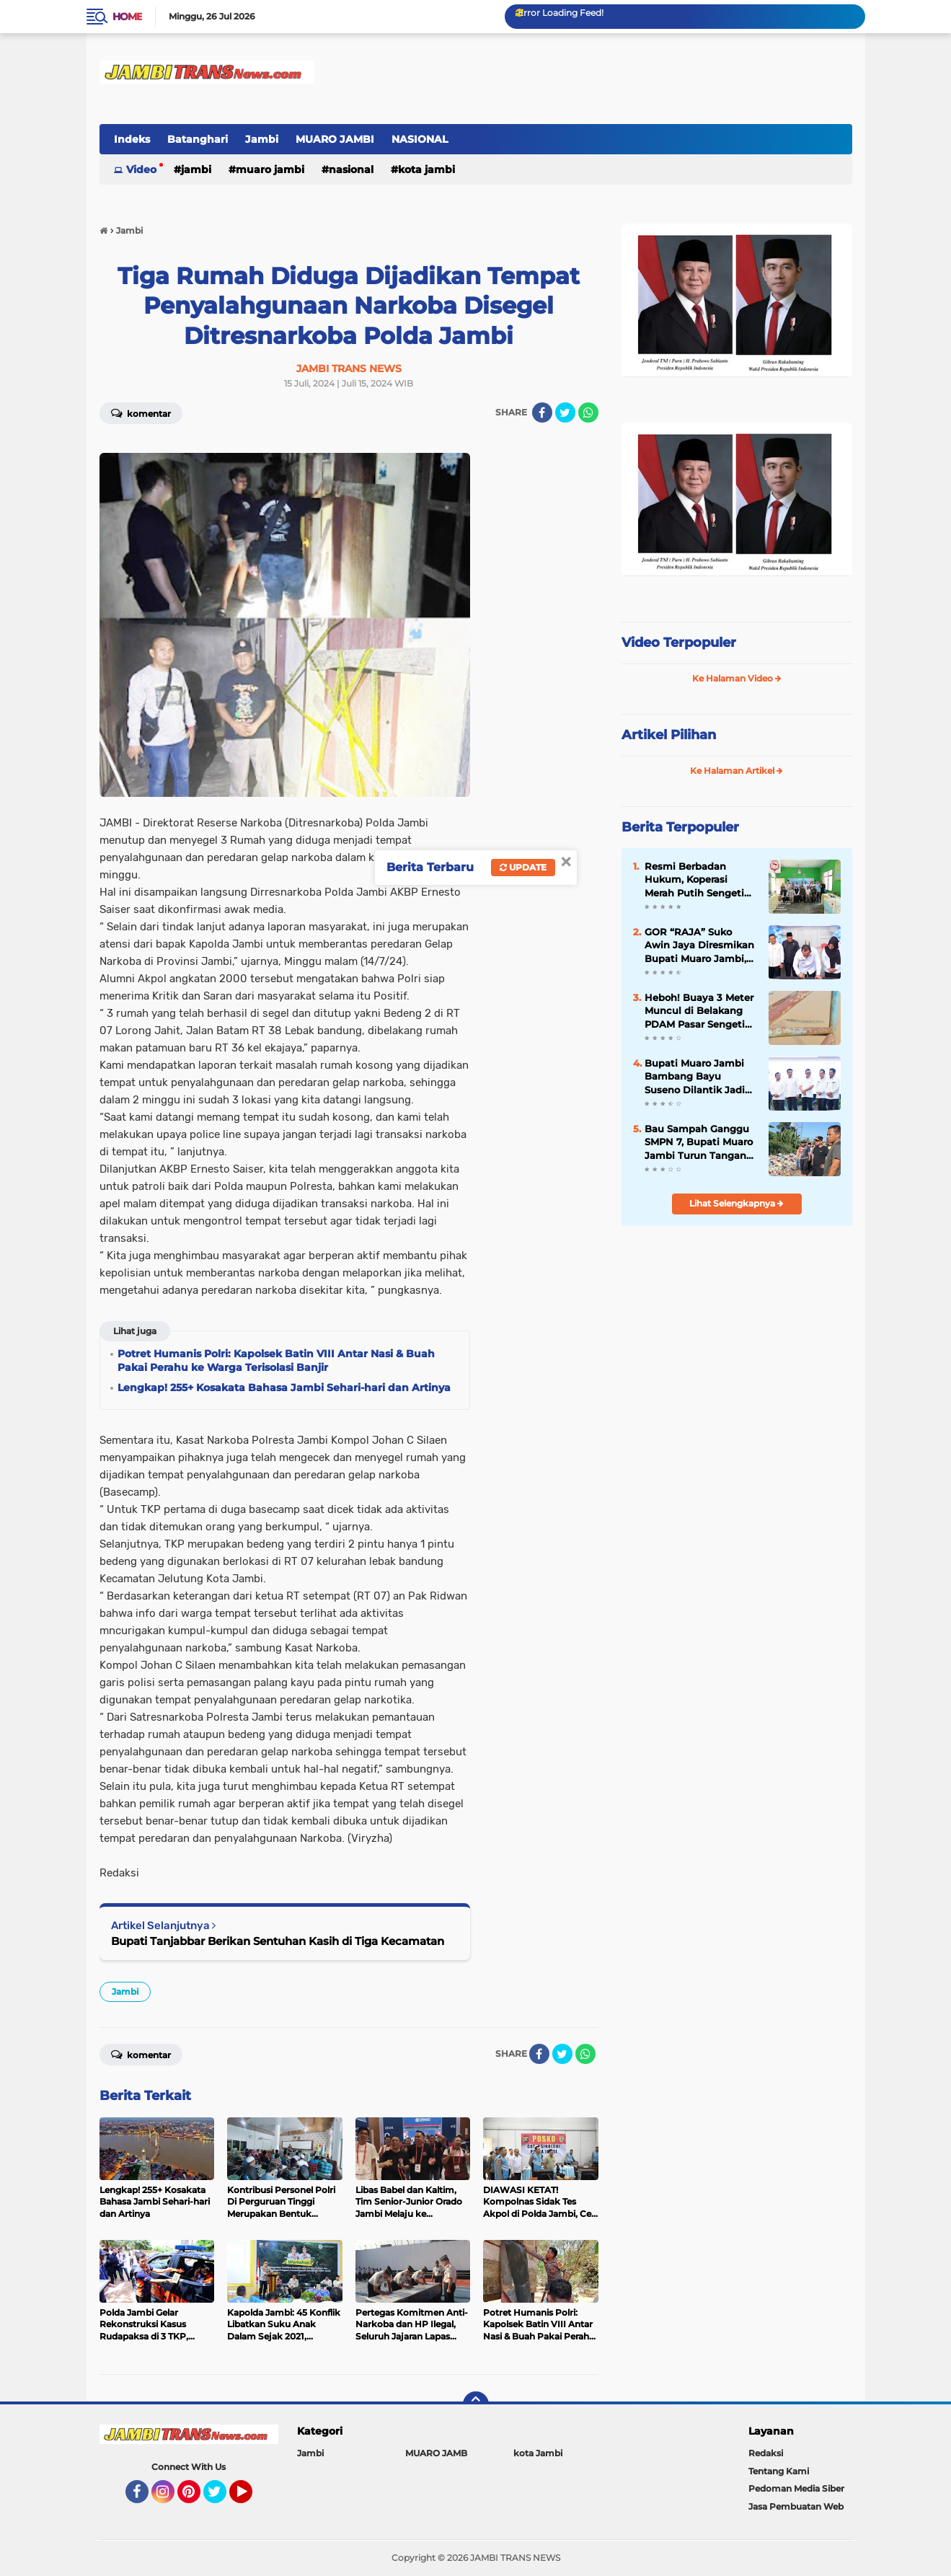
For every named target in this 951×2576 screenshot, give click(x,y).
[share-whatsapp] (588, 412)
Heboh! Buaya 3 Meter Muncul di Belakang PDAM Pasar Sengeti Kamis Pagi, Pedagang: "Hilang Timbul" (700, 1011)
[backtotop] (476, 2404)
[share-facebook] (542, 412)
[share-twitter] (565, 412)
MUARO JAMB (436, 2453)
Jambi (261, 139)
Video (141, 169)
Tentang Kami (778, 2471)
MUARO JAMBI (335, 139)
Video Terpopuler (679, 642)
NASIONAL (420, 139)
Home (127, 16)
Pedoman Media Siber (796, 2488)
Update (523, 867)
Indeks (132, 139)
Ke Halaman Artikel (736, 770)
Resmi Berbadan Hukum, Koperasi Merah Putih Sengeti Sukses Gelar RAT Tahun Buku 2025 (694, 879)
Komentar (141, 412)
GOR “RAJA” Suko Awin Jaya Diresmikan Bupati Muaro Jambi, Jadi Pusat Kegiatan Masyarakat (699, 945)
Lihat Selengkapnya (736, 1203)
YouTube (251, 2498)
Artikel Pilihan (669, 735)
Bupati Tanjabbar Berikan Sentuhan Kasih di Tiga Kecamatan (277, 1941)
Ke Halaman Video (737, 678)
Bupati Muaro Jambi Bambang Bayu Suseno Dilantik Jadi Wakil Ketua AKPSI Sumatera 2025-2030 (695, 1076)
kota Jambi (426, 169)
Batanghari (197, 139)
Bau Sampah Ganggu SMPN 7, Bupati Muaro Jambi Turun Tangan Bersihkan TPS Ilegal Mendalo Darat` (699, 1142)
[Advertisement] (737, 1333)
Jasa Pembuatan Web (796, 2506)
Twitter (221, 2498)
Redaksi (765, 2453)
